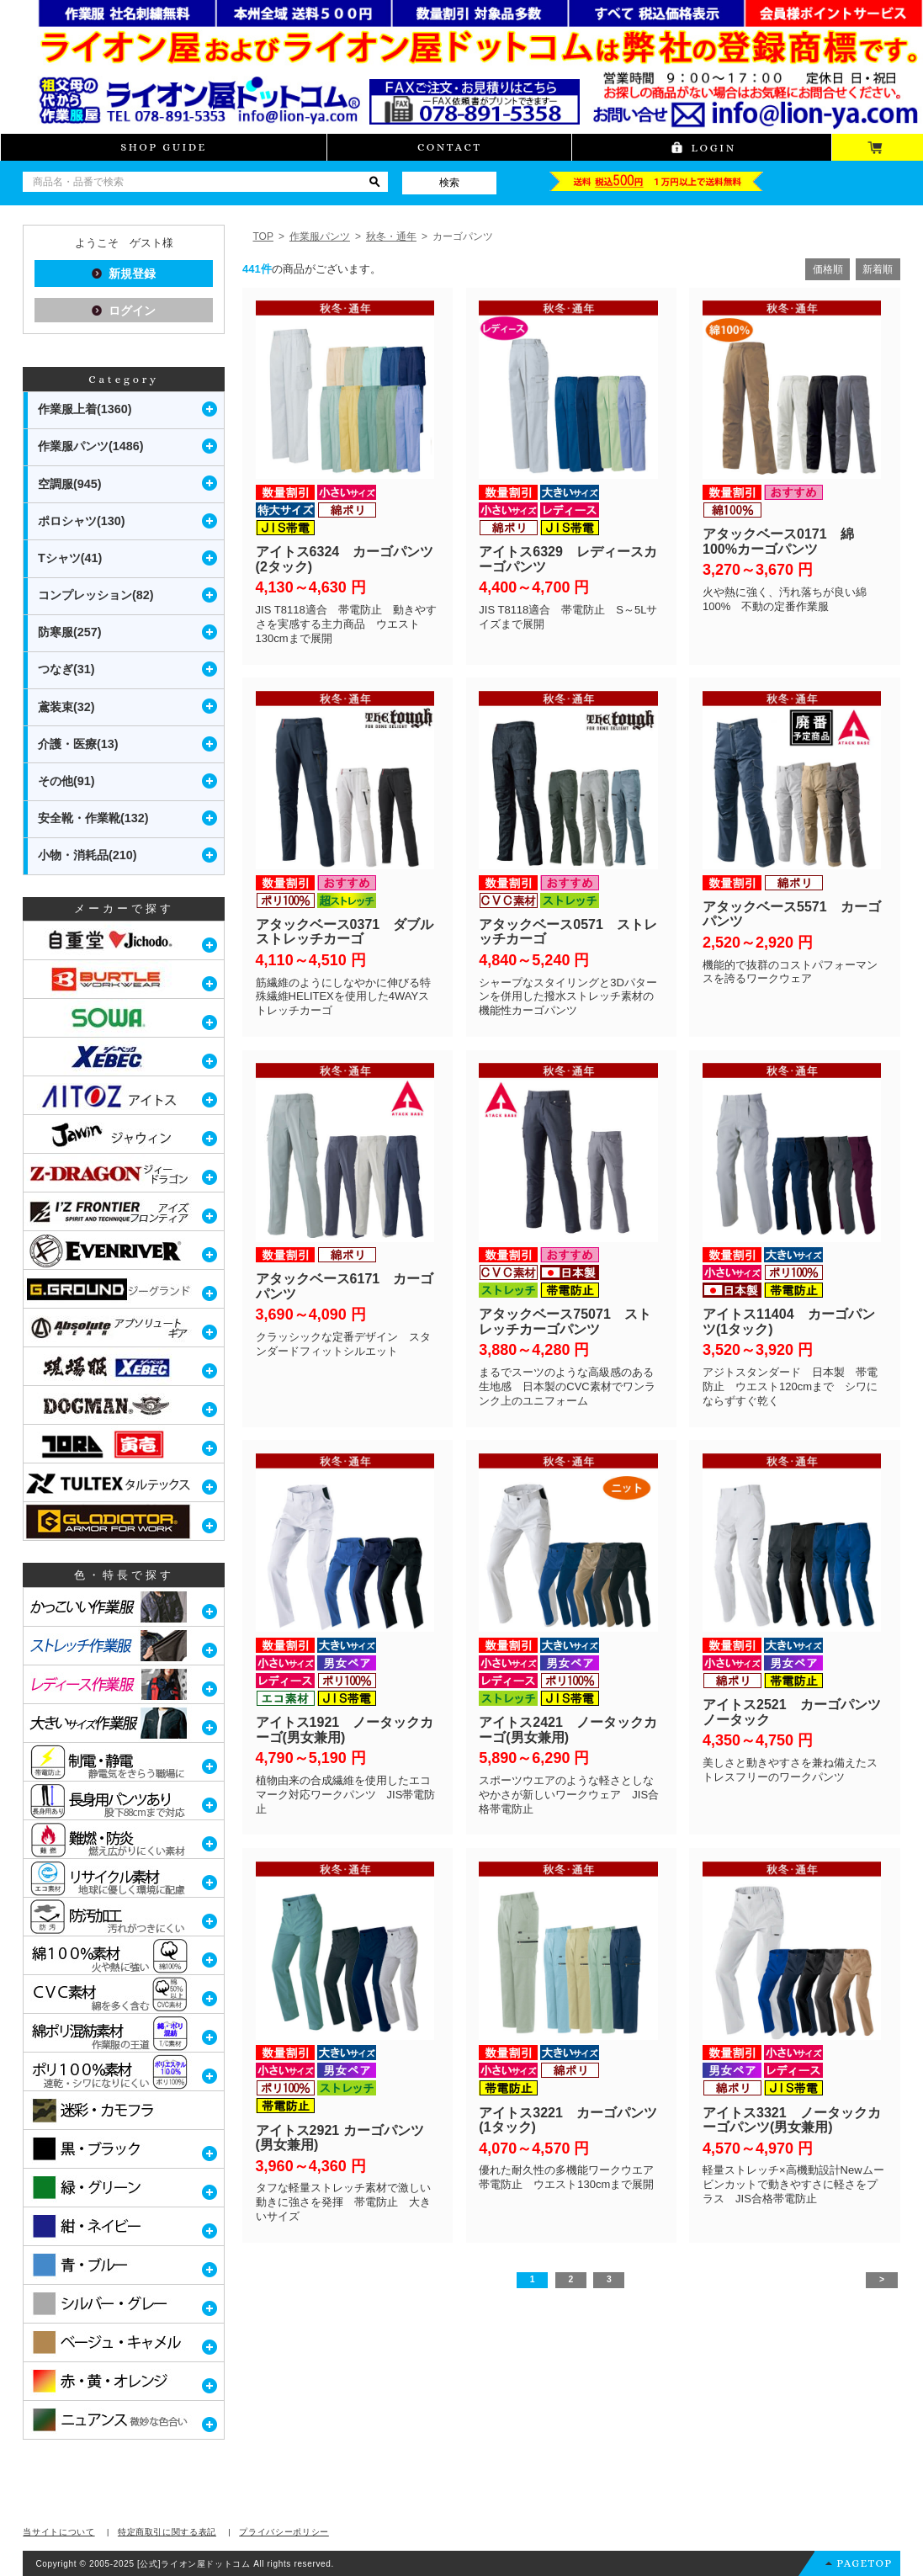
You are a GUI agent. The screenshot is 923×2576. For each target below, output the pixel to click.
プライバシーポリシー (284, 2531)
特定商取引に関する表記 (167, 2531)
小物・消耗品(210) (87, 855)
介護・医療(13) (78, 744)
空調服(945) (70, 484)
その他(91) (66, 781)
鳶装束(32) (66, 707)
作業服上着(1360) (85, 409)
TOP (262, 236)
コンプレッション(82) (96, 595)
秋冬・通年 (391, 236)
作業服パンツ (319, 236)
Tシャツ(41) (70, 558)
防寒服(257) (70, 632)
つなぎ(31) (66, 669)
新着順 (877, 269)
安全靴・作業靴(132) (93, 818)
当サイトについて (58, 2531)
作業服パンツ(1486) (91, 446)
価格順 (828, 269)
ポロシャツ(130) (81, 521)
